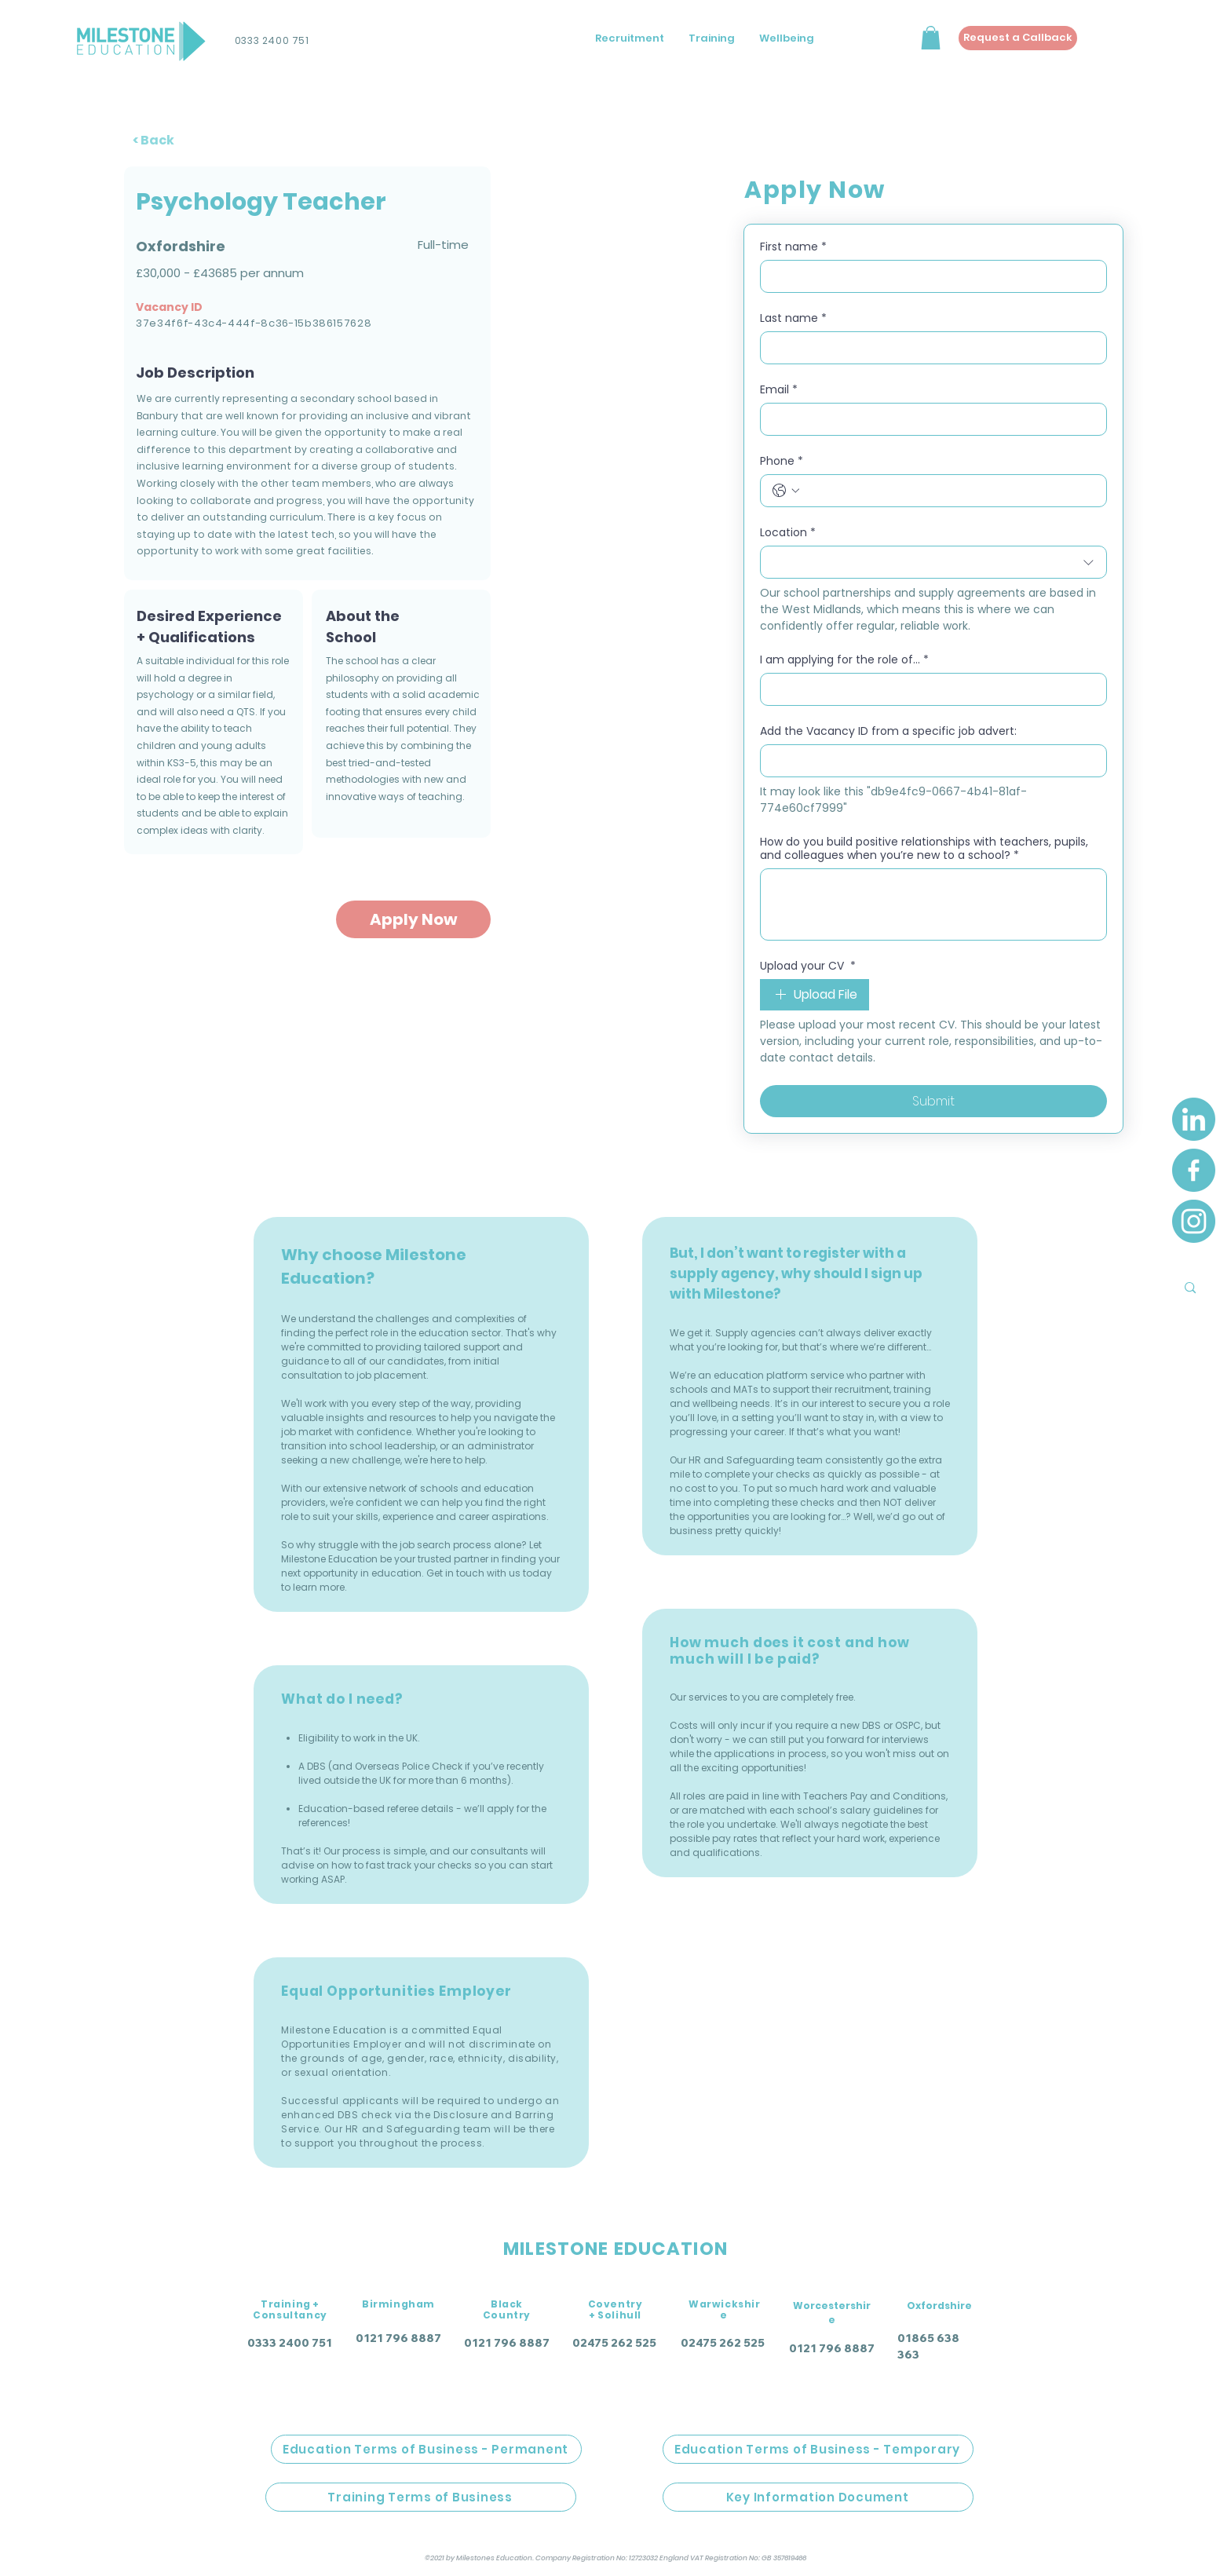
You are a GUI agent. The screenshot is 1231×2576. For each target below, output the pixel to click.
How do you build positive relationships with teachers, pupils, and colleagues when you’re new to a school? (924, 848)
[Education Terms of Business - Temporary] (818, 2449)
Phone (781, 461)
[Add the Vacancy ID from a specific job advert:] (929, 760)
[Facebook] (1193, 1170)
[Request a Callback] (1018, 38)
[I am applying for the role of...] (929, 689)
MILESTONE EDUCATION (615, 2248)
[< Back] (160, 140)
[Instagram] (1193, 1221)
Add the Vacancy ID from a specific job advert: (888, 731)
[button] (931, 37)
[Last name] (929, 348)
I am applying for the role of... (844, 660)
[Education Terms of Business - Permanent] (426, 2449)
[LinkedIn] (1193, 1119)
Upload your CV (808, 966)
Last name (793, 318)
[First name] (929, 276)
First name (793, 247)
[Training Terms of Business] (420, 2497)
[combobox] (933, 562)
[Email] (929, 419)
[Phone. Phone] (949, 490)
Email (779, 389)
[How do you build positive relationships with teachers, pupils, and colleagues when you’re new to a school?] (933, 904)
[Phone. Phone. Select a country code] (786, 490)
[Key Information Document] (818, 2497)
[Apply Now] (413, 919)
